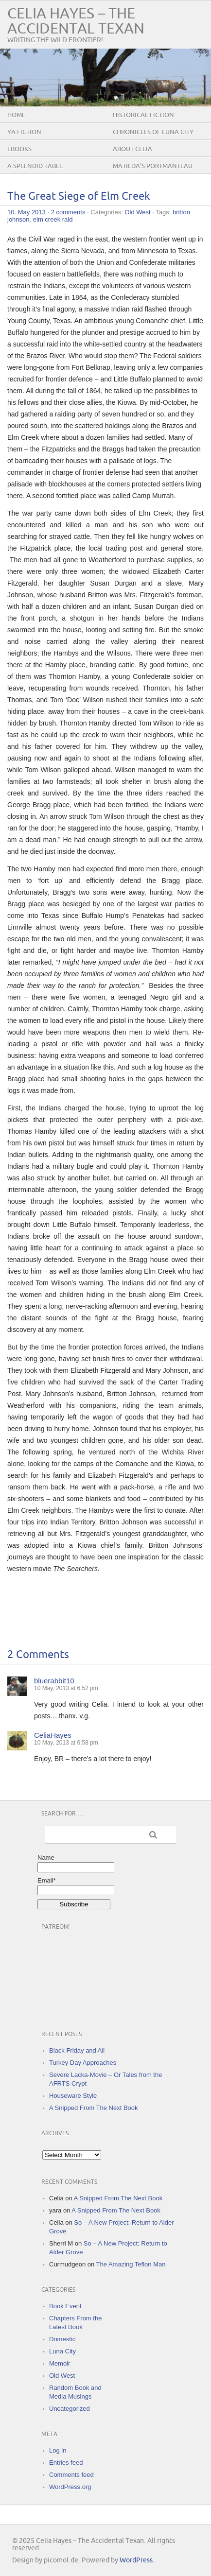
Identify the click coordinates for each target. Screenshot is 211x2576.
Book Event (65, 2306)
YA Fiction (24, 132)
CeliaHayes (52, 1735)
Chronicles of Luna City (153, 132)
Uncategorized (69, 2408)
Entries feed (66, 2462)
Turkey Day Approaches (82, 2062)
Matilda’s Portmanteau (153, 166)
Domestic (62, 2339)
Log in (57, 2450)
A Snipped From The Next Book (93, 2107)
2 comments (68, 212)
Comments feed (71, 2474)
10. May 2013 (26, 212)
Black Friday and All (77, 2050)
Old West (137, 212)
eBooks (19, 149)
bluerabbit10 (54, 1681)
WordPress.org (70, 2486)
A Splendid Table (35, 166)
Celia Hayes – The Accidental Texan (75, 21)
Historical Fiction (143, 115)
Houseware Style (73, 2095)
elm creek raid (53, 219)
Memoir (59, 2363)
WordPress (136, 2560)
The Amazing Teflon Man (131, 2264)
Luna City (62, 2351)
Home (16, 115)
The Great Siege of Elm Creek (78, 196)
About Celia (132, 149)
